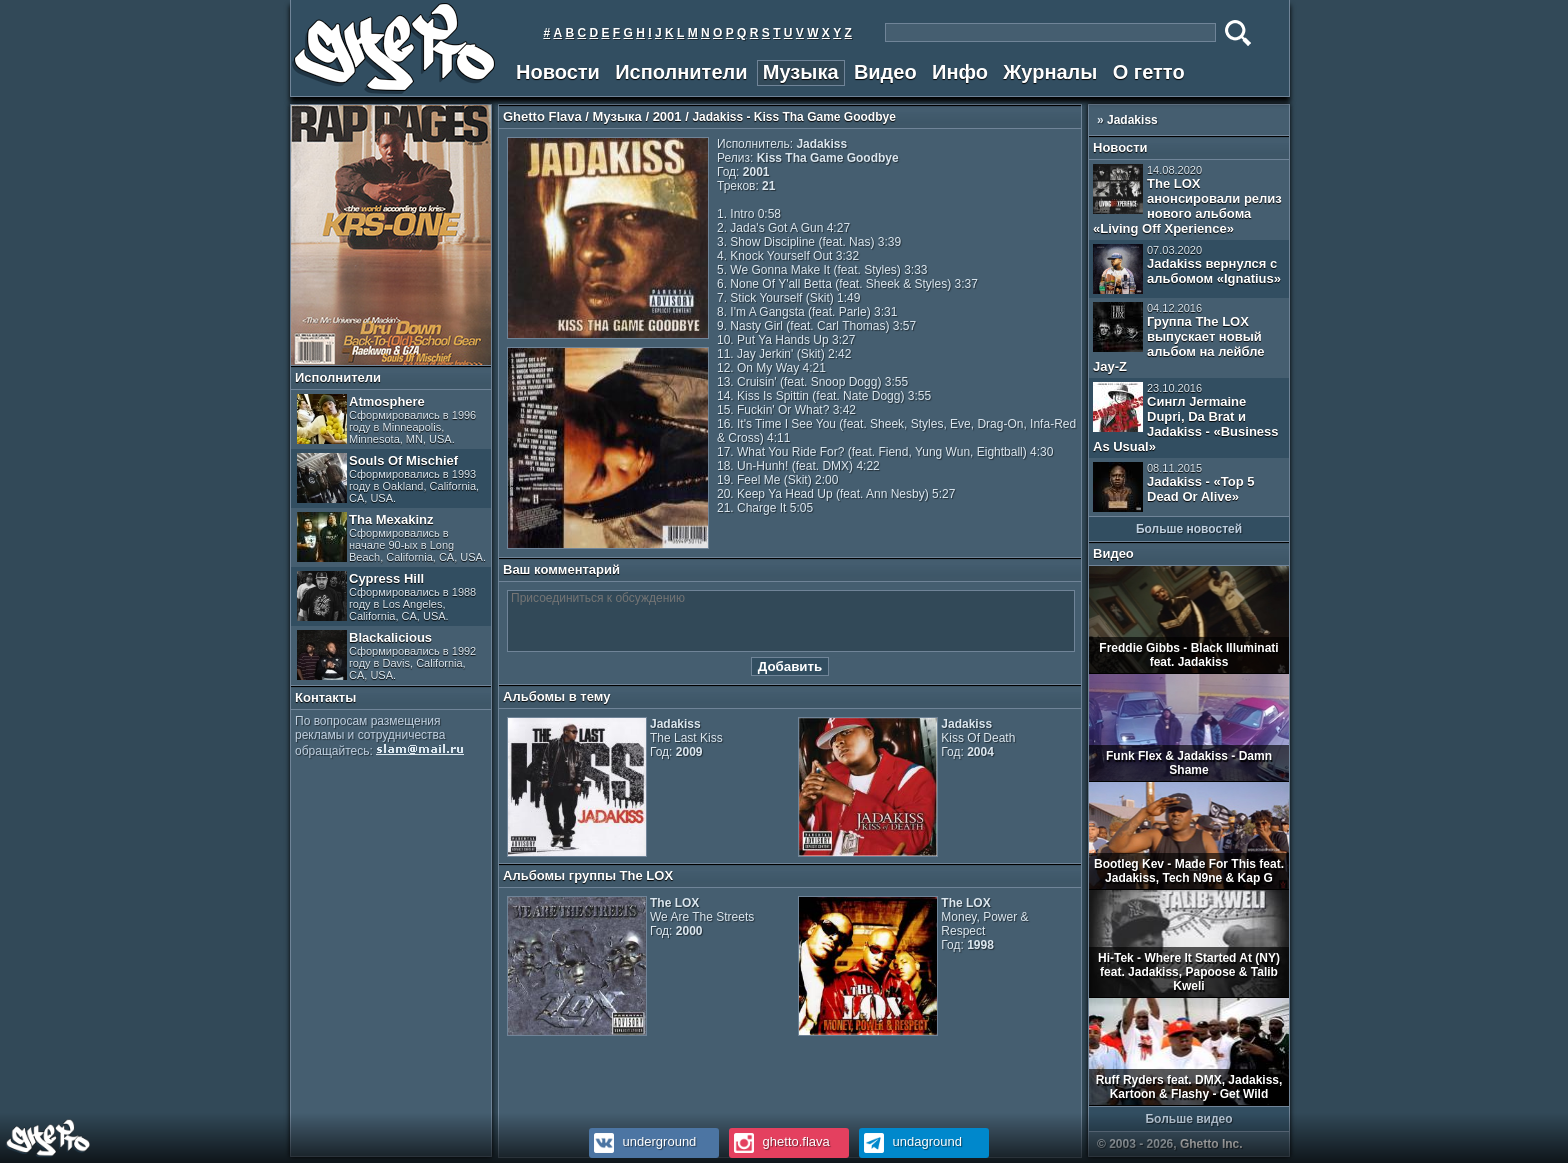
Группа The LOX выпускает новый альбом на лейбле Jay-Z (1179, 338)
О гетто (1149, 72)
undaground (910, 1141)
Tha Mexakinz (391, 537)
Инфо (960, 72)
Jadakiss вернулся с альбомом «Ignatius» (1187, 269)
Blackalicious (386, 655)
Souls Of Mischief (388, 478)
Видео (885, 72)
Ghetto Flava (542, 116)
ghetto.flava (779, 1141)
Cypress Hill (386, 596)
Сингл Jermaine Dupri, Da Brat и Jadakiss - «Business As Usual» (1186, 418)
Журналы (1050, 72)
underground (642, 1141)
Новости (558, 72)
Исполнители (681, 72)
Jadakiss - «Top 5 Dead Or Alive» (1173, 487)
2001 (667, 116)
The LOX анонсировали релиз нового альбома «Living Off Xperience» (1187, 200)
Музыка (801, 72)
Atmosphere (386, 419)
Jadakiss (1132, 120)
